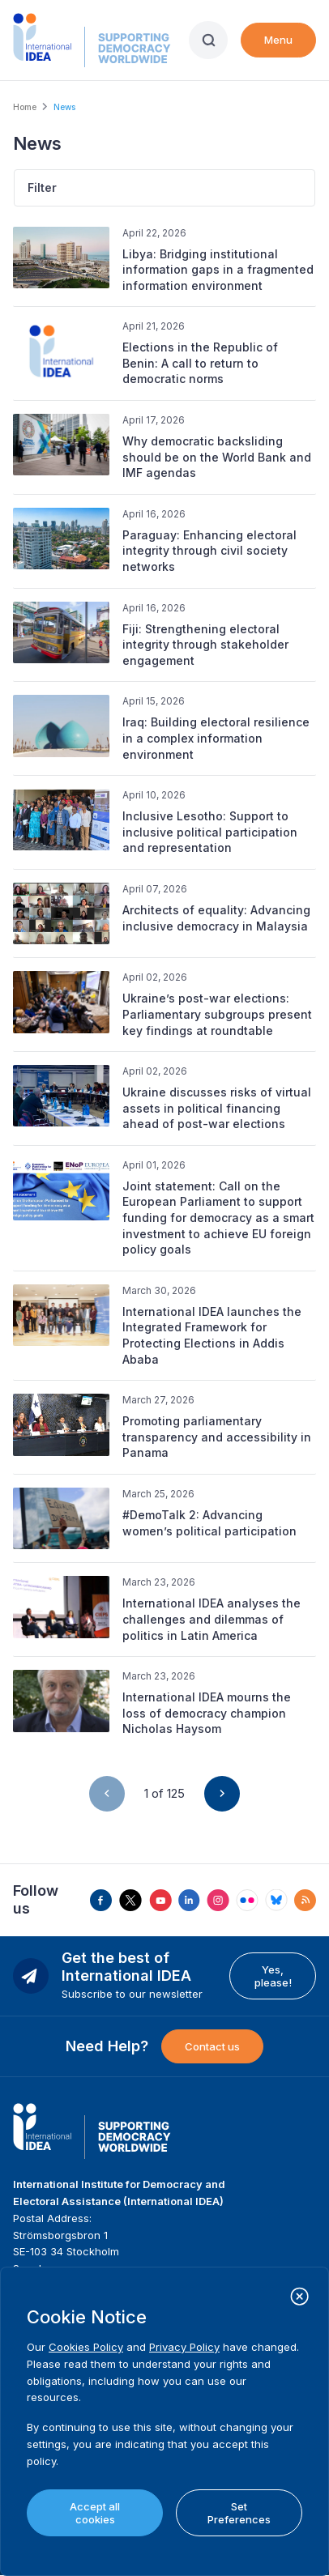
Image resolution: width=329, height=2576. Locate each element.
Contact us (212, 2046)
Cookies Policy (86, 2346)
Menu (278, 39)
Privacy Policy (184, 2346)
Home (24, 107)
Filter (42, 187)
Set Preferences (239, 2513)
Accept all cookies (95, 2513)
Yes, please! (273, 1976)
